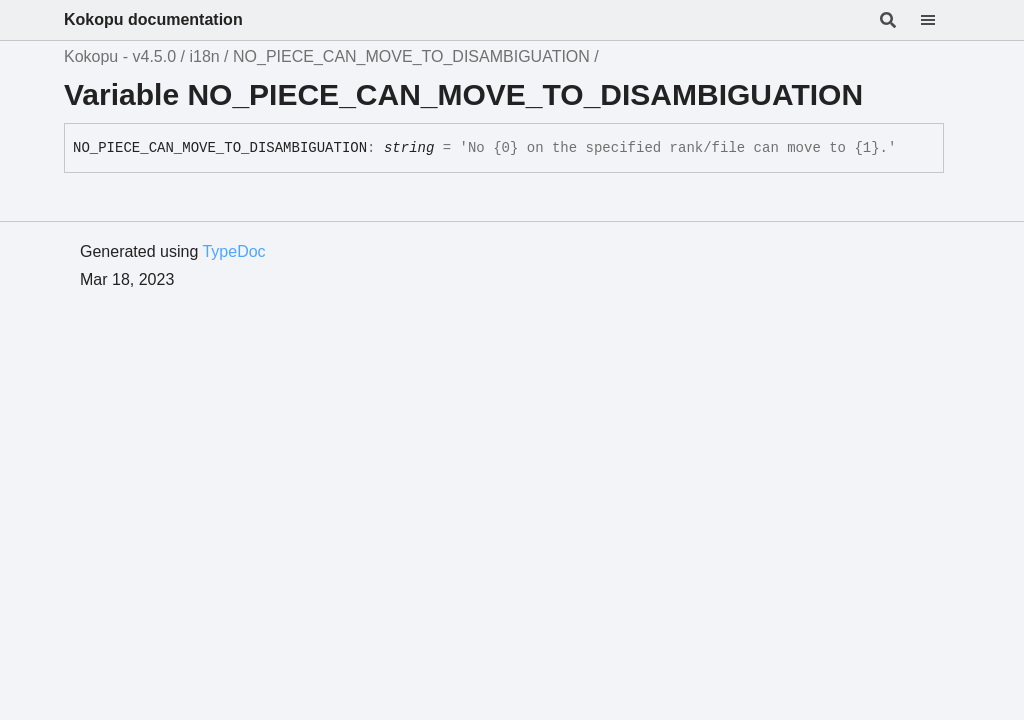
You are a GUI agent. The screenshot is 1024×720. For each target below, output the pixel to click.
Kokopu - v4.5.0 (120, 56)
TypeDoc (233, 251)
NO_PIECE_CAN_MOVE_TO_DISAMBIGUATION (411, 56)
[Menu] (940, 20)
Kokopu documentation (153, 19)
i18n (204, 56)
